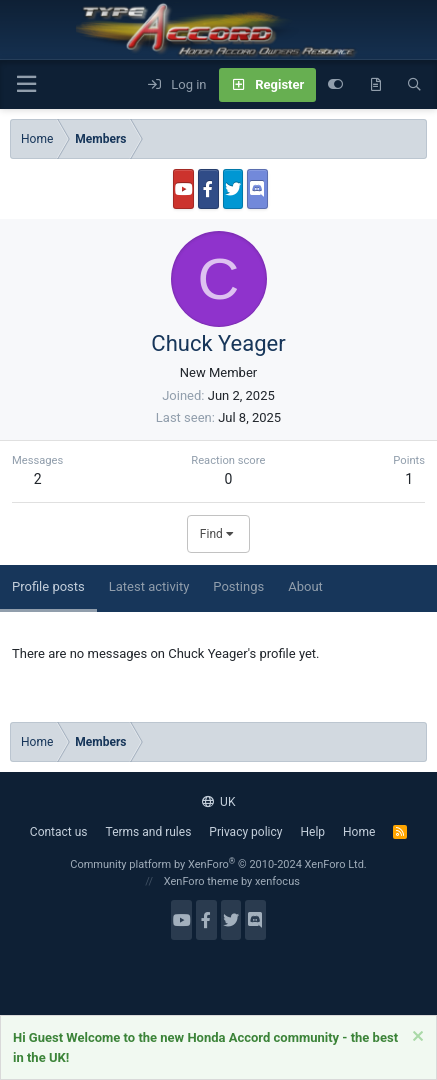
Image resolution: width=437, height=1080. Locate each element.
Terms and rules (149, 832)
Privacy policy (245, 832)
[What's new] (375, 85)
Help (312, 832)
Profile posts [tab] (48, 586)
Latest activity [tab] (149, 586)
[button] (26, 84)
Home (359, 832)
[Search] (414, 85)
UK (219, 802)
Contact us (59, 832)
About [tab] (305, 586)
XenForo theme (201, 881)
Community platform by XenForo (218, 864)
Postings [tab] (238, 586)
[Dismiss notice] (415, 1038)
